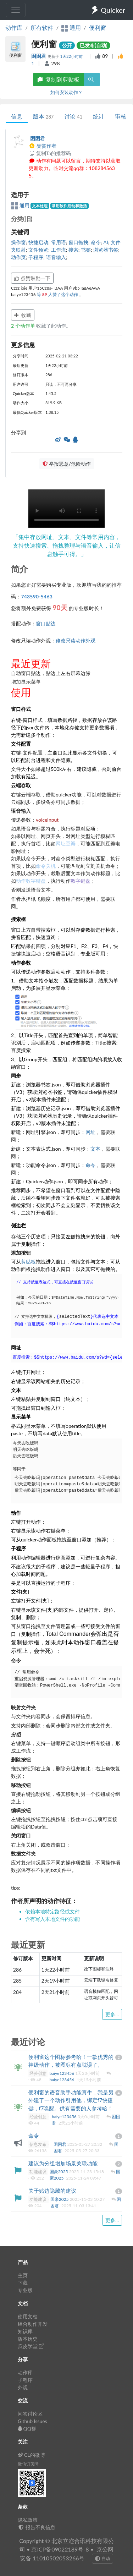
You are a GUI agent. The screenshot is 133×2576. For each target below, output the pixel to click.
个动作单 (23, 326)
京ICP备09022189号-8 (60, 2549)
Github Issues (32, 2421)
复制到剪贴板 (58, 79)
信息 (16, 116)
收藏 (22, 315)
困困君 (39, 56)
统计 (98, 116)
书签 (86, 250)
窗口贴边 (46, 623)
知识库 (25, 2331)
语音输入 (56, 257)
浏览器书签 (105, 250)
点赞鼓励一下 (32, 278)
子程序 (35, 257)
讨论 (73, 116)
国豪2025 (59, 2171)
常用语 (58, 242)
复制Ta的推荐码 (50, 153)
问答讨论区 (30, 2414)
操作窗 (18, 242)
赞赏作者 (42, 146)
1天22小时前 (72, 56)
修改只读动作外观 (75, 640)
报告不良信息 (36, 2527)
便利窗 (97, 27)
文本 (95, 1149)
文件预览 (38, 250)
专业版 (25, 2290)
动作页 (18, 257)
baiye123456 (62, 2073)
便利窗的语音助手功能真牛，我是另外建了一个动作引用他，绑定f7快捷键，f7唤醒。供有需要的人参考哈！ (70, 2100)
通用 (21, 205)
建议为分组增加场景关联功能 (63, 2163)
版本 (43, 116)
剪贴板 (28, 1262)
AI (105, 242)
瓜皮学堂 (31, 2346)
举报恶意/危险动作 (67, 464)
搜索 (73, 250)
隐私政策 (28, 2520)
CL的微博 (31, 2455)
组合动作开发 (33, 2324)
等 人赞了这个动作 (58, 294)
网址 (90, 1132)
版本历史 (28, 2339)
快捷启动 (38, 242)
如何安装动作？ (66, 92)
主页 (23, 2275)
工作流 (58, 250)
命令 (96, 242)
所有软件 (42, 27)
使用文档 (28, 2316)
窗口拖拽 (78, 242)
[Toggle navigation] (16, 10)
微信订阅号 (28, 2464)
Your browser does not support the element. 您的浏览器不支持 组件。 (66, 508)
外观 (23, 2387)
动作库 (13, 27)
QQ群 (27, 2429)
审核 (120, 116)
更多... (112, 2014)
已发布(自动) (93, 45)
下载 (23, 2283)
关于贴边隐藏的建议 (52, 2190)
